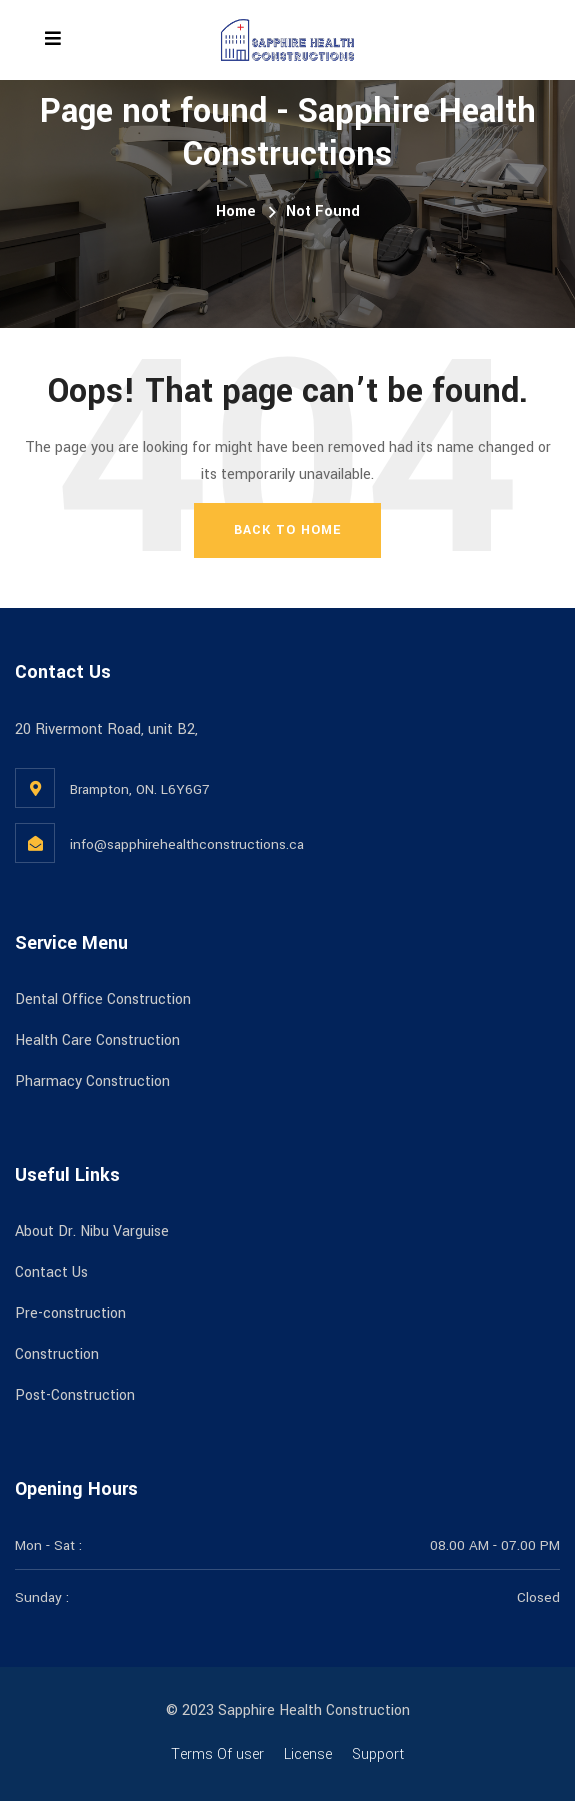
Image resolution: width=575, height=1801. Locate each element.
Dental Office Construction (103, 999)
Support (378, 1754)
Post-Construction (75, 1395)
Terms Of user (217, 1754)
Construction (57, 1354)
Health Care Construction (97, 1040)
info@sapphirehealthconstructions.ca (187, 844)
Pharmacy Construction (92, 1081)
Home (236, 211)
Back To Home (287, 530)
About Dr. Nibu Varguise (92, 1231)
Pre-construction (70, 1313)
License (308, 1754)
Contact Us (51, 1272)
